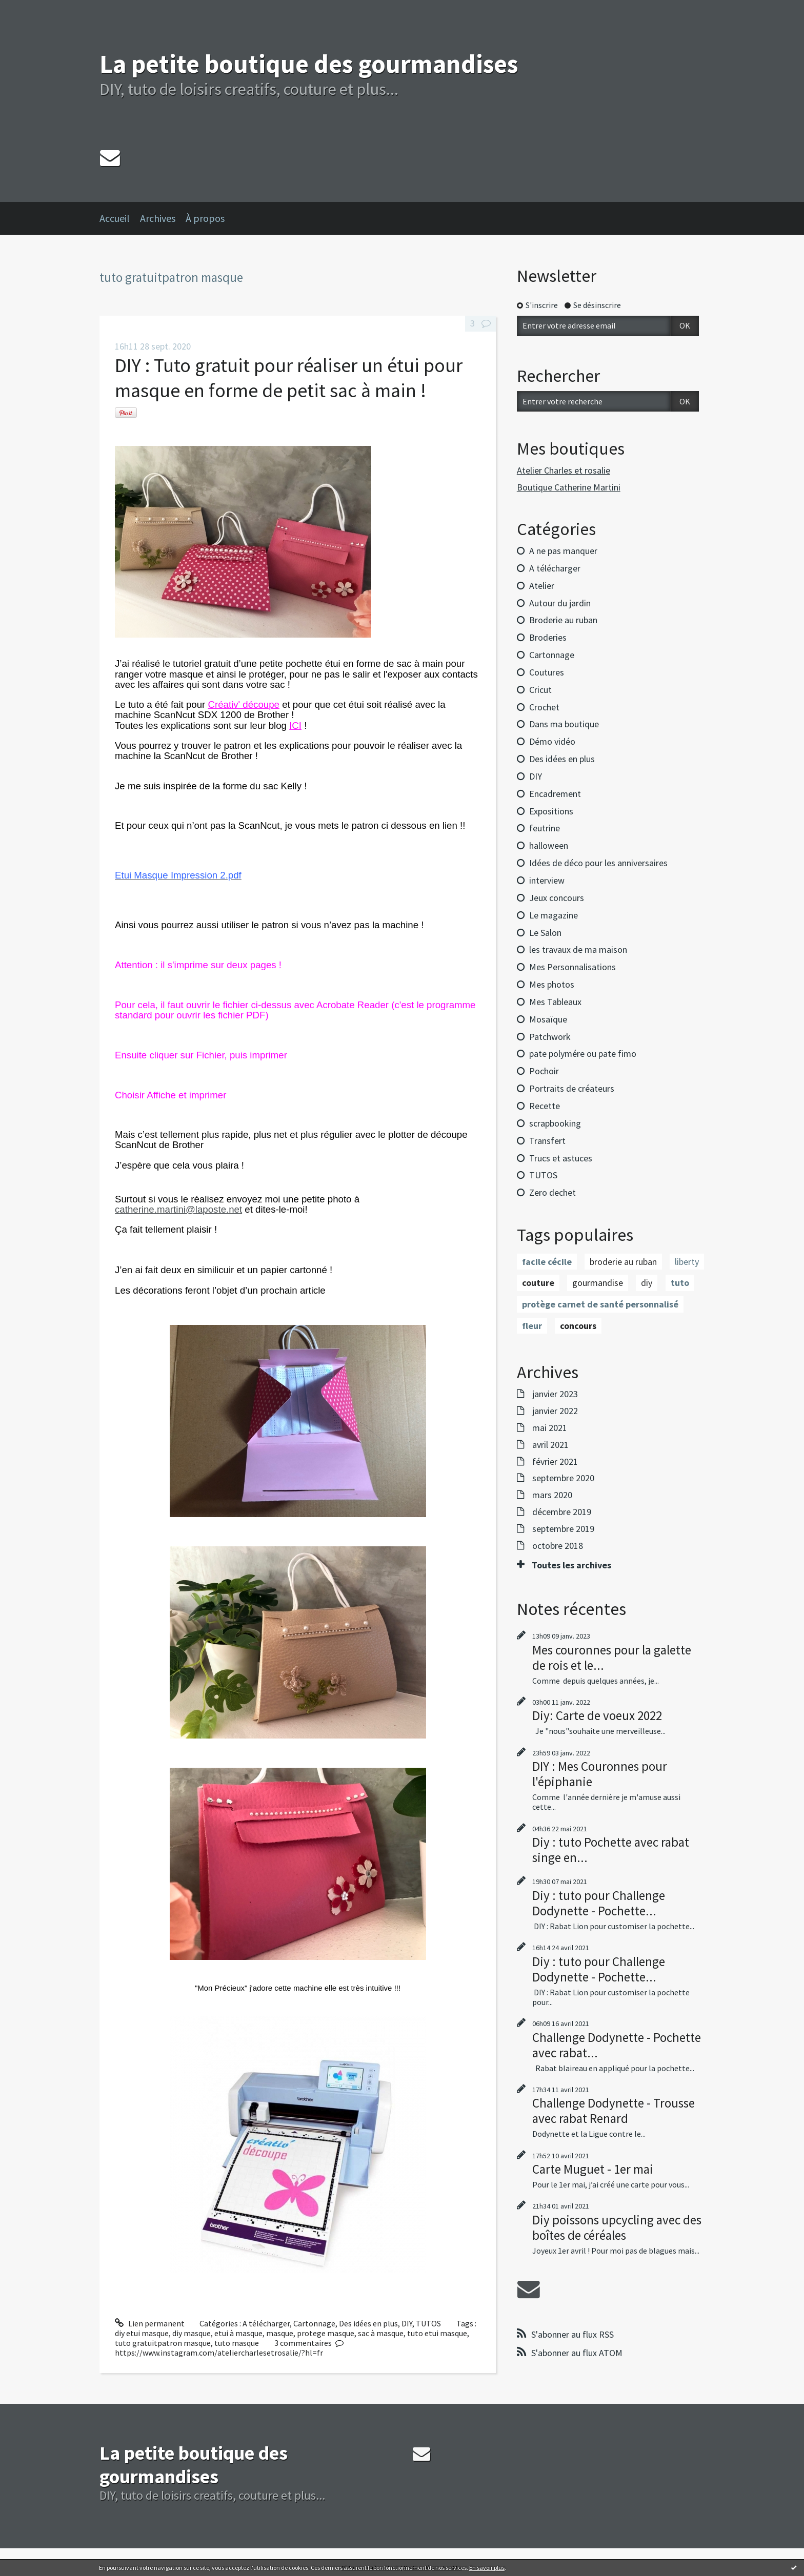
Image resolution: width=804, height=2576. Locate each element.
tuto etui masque (437, 2333)
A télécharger (266, 2323)
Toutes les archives (571, 1565)
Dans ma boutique (564, 724)
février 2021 (555, 1461)
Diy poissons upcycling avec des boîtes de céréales (616, 2227)
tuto (680, 1283)
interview (547, 880)
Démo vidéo (552, 741)
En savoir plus (487, 2567)
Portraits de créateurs (571, 1088)
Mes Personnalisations (572, 967)
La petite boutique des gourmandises (308, 64)
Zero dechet (552, 1192)
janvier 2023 (555, 1394)
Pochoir (544, 1071)
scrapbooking (555, 1123)
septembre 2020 (563, 1478)
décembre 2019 (561, 1512)
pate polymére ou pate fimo (582, 1053)
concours (578, 1326)
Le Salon (545, 932)
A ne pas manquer (563, 551)
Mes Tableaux (555, 1002)
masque (279, 2333)
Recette (544, 1106)
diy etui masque (142, 2333)
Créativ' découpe (243, 704)
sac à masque (381, 2333)
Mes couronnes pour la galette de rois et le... (611, 1657)
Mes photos (551, 984)
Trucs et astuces (560, 1158)
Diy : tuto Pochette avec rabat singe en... (610, 1850)
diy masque (191, 2333)
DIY (406, 2323)
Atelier (541, 585)
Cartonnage (314, 2323)
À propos (205, 218)
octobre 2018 (557, 1545)
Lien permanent (150, 2323)
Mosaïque (548, 1019)
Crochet (544, 707)
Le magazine (553, 915)
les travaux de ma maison (578, 949)
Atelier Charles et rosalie (563, 470)
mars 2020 (552, 1495)
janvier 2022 (555, 1411)
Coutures (546, 672)
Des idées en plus (368, 2323)
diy (646, 1283)
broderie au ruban (623, 1261)
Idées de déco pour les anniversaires (598, 863)
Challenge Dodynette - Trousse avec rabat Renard (613, 2111)
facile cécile (547, 1261)
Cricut (540, 690)
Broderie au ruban (563, 620)
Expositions (551, 811)
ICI (295, 725)
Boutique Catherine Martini (568, 487)
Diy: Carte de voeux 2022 (597, 1715)
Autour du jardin (560, 603)
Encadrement (555, 794)
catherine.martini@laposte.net (178, 1209)
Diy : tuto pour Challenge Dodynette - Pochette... (598, 1903)
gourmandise (597, 1283)
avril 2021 (550, 1444)
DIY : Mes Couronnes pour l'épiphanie (599, 1774)
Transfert (547, 1141)
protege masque (325, 2333)
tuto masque (236, 2343)
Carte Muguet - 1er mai (592, 2169)
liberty (687, 1261)
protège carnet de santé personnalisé (600, 1304)
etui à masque (238, 2333)
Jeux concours (556, 898)
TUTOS (428, 2323)
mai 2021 (549, 1428)
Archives (157, 218)
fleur (532, 1326)
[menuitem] (119, 218)
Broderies (548, 637)
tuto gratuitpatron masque (163, 2343)
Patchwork (550, 1036)
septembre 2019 (563, 1529)
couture (538, 1283)
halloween (548, 845)
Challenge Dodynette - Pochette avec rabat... (616, 2045)
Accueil (114, 218)
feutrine (544, 828)
